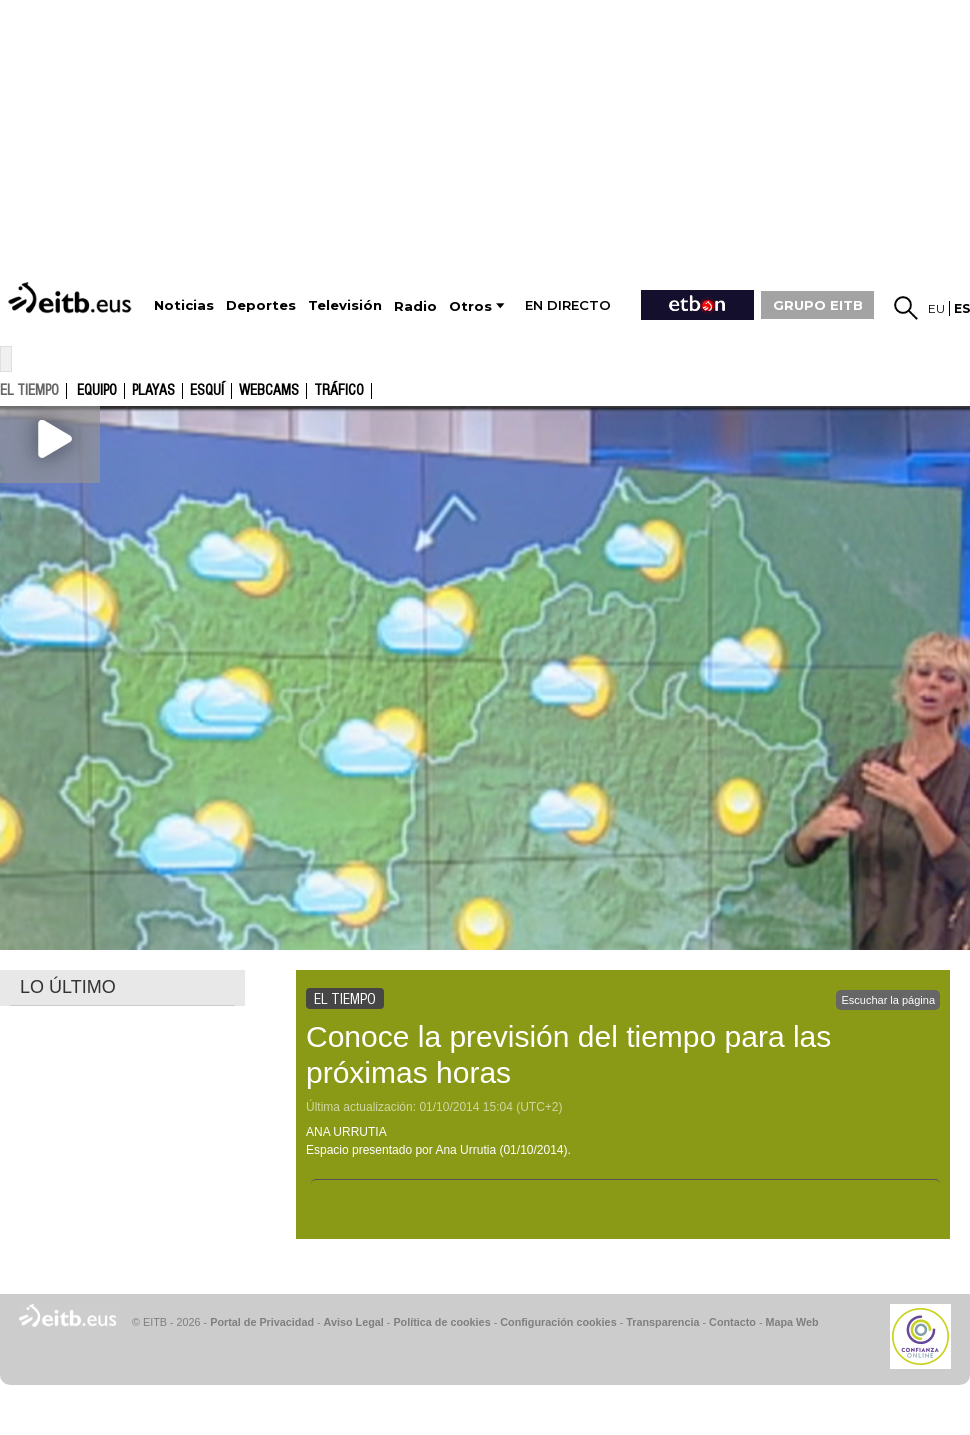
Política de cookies (441, 1322)
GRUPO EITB (818, 305)
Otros (470, 306)
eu (936, 308)
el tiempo (29, 390)
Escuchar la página (888, 1000)
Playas (153, 391)
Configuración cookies (558, 1322)
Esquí (207, 391)
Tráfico (339, 391)
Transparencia (662, 1322)
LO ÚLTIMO (68, 987)
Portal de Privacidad (262, 1322)
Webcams (269, 391)
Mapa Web (791, 1322)
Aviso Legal (354, 1322)
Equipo (97, 391)
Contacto (732, 1322)
